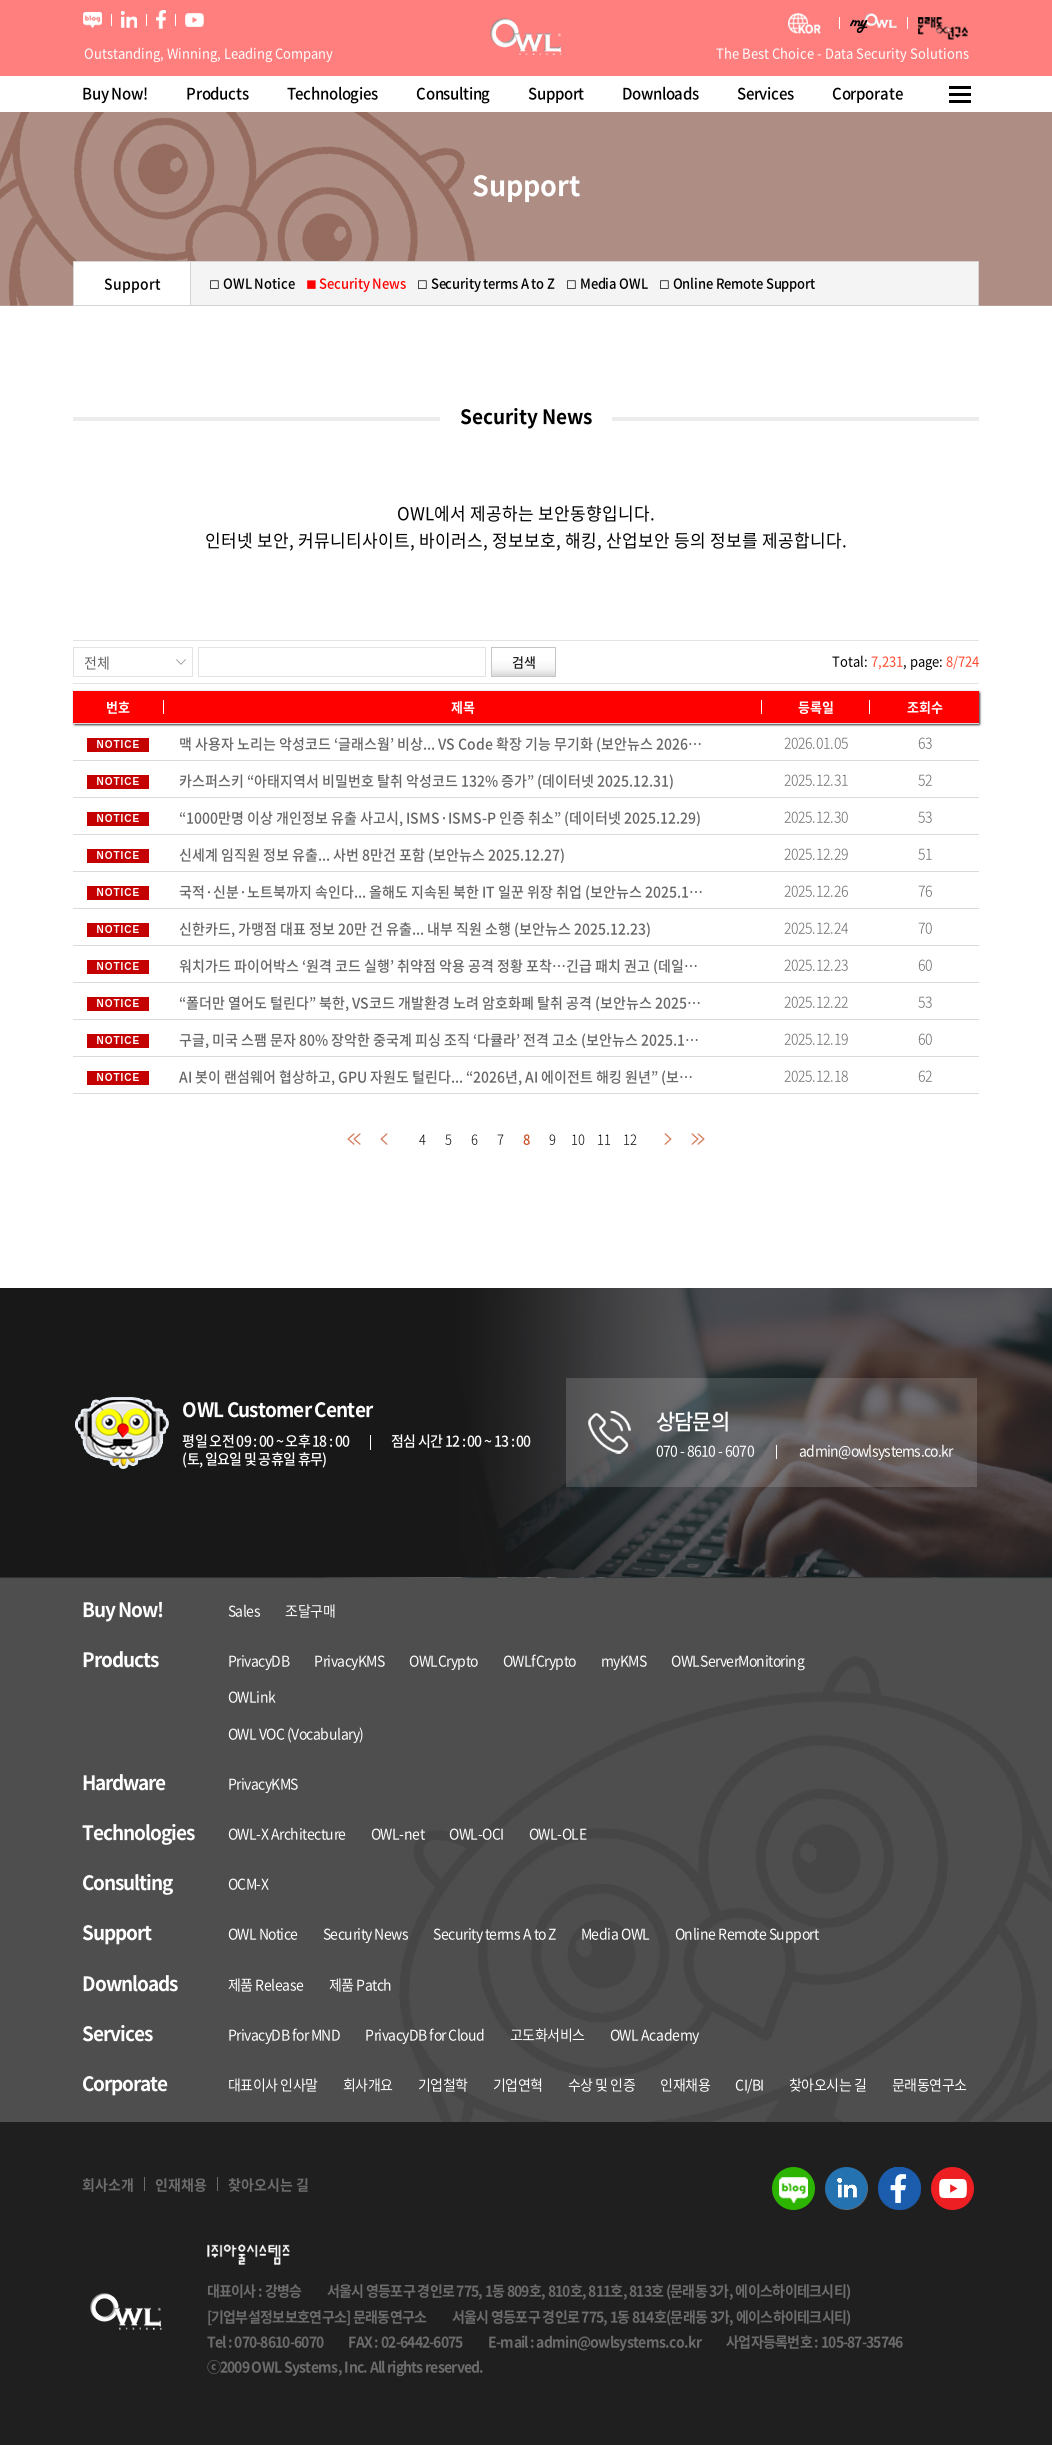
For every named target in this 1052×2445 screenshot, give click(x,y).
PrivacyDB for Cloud (425, 2034)
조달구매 (310, 1610)
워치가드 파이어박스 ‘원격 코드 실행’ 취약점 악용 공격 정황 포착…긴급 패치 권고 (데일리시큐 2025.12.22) (441, 965)
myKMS (624, 1660)
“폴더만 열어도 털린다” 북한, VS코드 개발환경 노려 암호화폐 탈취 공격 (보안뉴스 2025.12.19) (441, 1002)
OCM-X (248, 1883)
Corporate (867, 93)
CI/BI (749, 2084)
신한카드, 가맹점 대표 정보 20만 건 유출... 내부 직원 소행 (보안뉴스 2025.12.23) (415, 928)
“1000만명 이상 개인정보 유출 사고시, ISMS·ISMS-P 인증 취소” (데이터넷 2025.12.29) (440, 817)
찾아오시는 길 (828, 2084)
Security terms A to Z (494, 1933)
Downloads (660, 93)
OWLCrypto (443, 1660)
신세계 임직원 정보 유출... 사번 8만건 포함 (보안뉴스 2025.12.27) (372, 854)
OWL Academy (654, 2034)
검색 (524, 661)
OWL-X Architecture (287, 1833)
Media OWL (615, 1933)
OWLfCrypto (539, 1660)
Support (556, 93)
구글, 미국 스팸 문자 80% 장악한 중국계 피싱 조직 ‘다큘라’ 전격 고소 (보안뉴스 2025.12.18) (441, 1039)
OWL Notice (263, 1933)
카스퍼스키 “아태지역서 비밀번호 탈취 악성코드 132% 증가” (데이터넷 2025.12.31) (426, 780)
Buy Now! (115, 93)
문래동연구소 (929, 2084)
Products (217, 93)
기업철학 (443, 2084)
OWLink (252, 1696)
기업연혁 (518, 2084)
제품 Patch (360, 1984)
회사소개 (108, 2184)
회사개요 (368, 2084)
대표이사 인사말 (273, 2084)
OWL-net (398, 1833)
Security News (366, 1933)
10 (578, 1138)
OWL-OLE (558, 1833)
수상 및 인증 (602, 2084)
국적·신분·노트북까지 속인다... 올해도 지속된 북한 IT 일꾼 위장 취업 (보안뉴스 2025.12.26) (441, 891)
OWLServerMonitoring (737, 1660)
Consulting (453, 93)
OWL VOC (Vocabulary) (296, 1733)
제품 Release (266, 1984)
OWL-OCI (476, 1833)
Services (765, 93)
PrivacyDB (259, 1660)
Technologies (332, 93)
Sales (244, 1610)
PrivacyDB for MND (284, 2034)
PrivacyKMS (349, 1660)
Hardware (123, 1782)
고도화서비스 (547, 2034)
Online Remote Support (747, 1933)
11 (604, 1138)
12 (630, 1138)
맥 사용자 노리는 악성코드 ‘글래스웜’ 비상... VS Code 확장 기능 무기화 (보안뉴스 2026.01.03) (441, 743)
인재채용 (685, 2084)
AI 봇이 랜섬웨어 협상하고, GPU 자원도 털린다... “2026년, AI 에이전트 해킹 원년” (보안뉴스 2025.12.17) (441, 1076)
